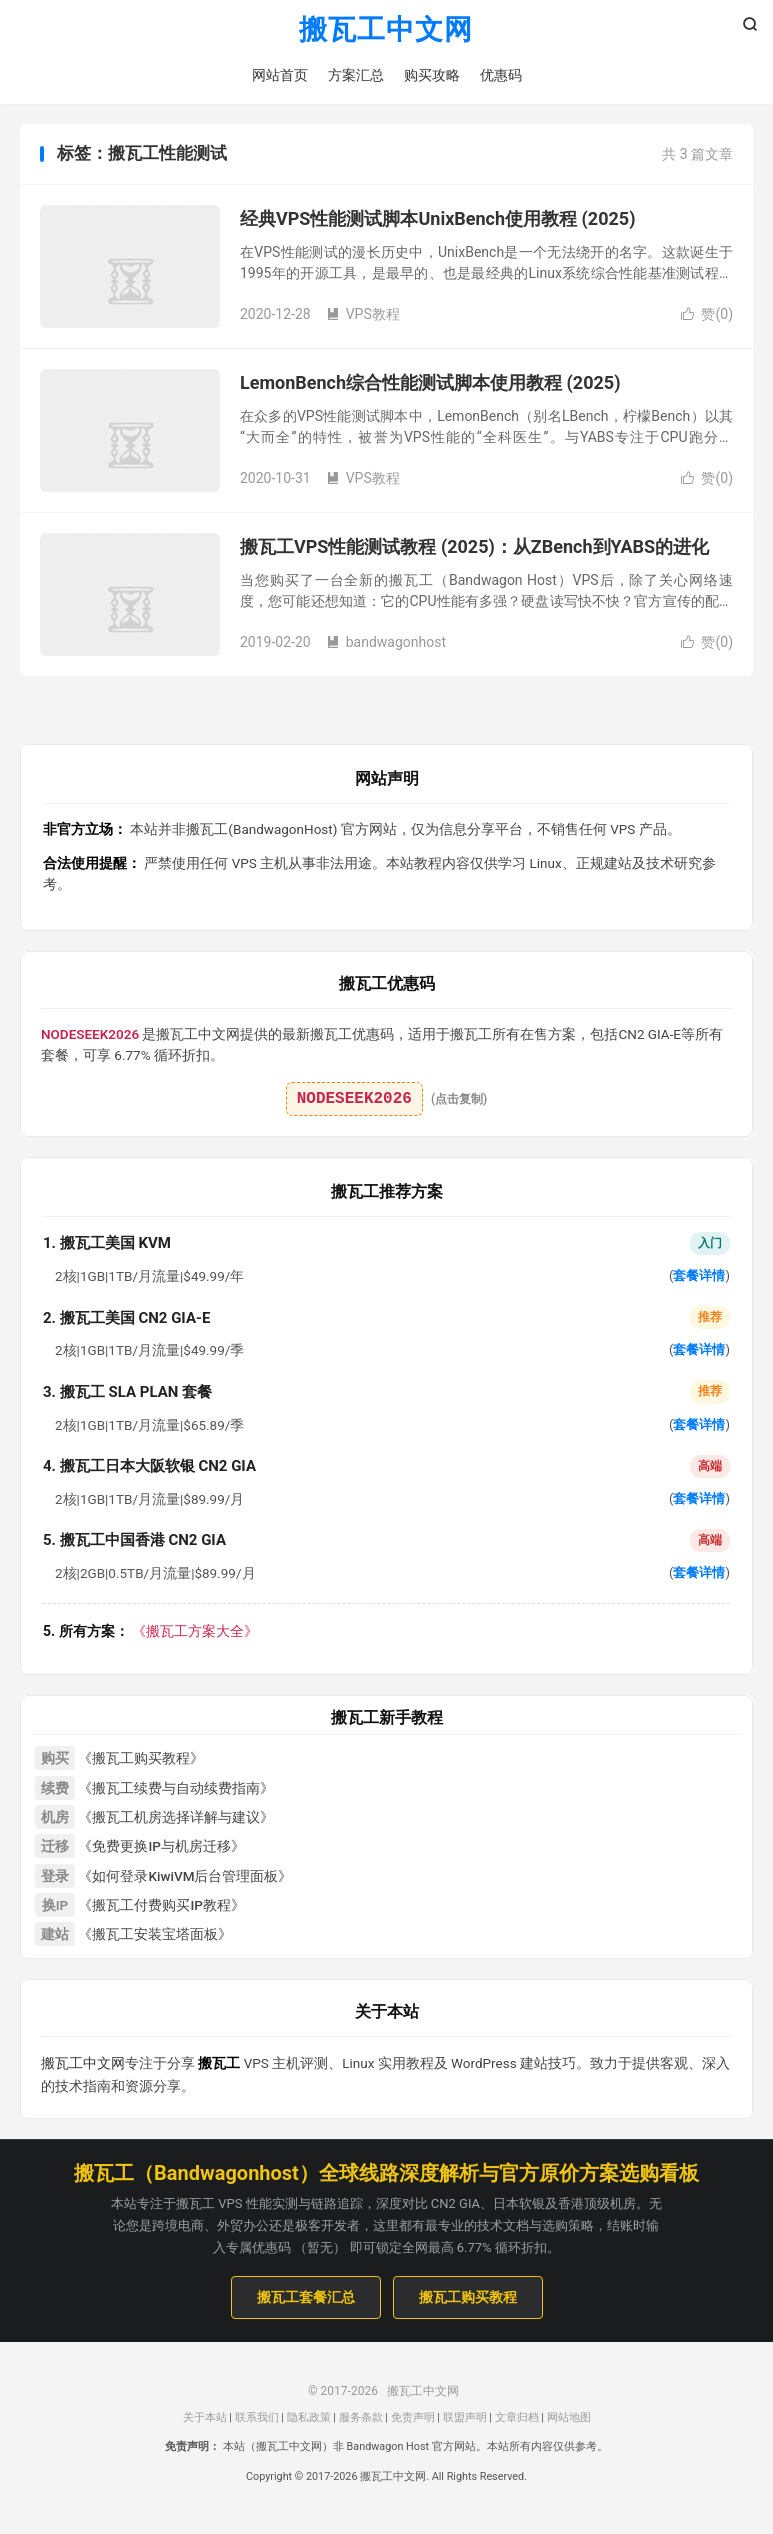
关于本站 (205, 2417)
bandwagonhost (386, 642)
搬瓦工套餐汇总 (306, 2297)
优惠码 (501, 75)
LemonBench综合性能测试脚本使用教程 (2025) (430, 382)
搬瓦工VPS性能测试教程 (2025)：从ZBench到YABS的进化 (474, 546)
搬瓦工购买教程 (468, 2297)
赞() (707, 314)
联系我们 (257, 2417)
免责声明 (413, 2417)
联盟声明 (465, 2417)
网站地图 (569, 2417)
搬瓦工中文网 (386, 30)
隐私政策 (309, 2417)
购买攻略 (432, 75)
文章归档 (517, 2417)
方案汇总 (356, 75)
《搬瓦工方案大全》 (150, 1631)
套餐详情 (699, 1275)
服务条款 (361, 2417)
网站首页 (280, 75)
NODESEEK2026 (354, 1099)
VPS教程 (363, 314)
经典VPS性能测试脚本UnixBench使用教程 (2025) (437, 218)
